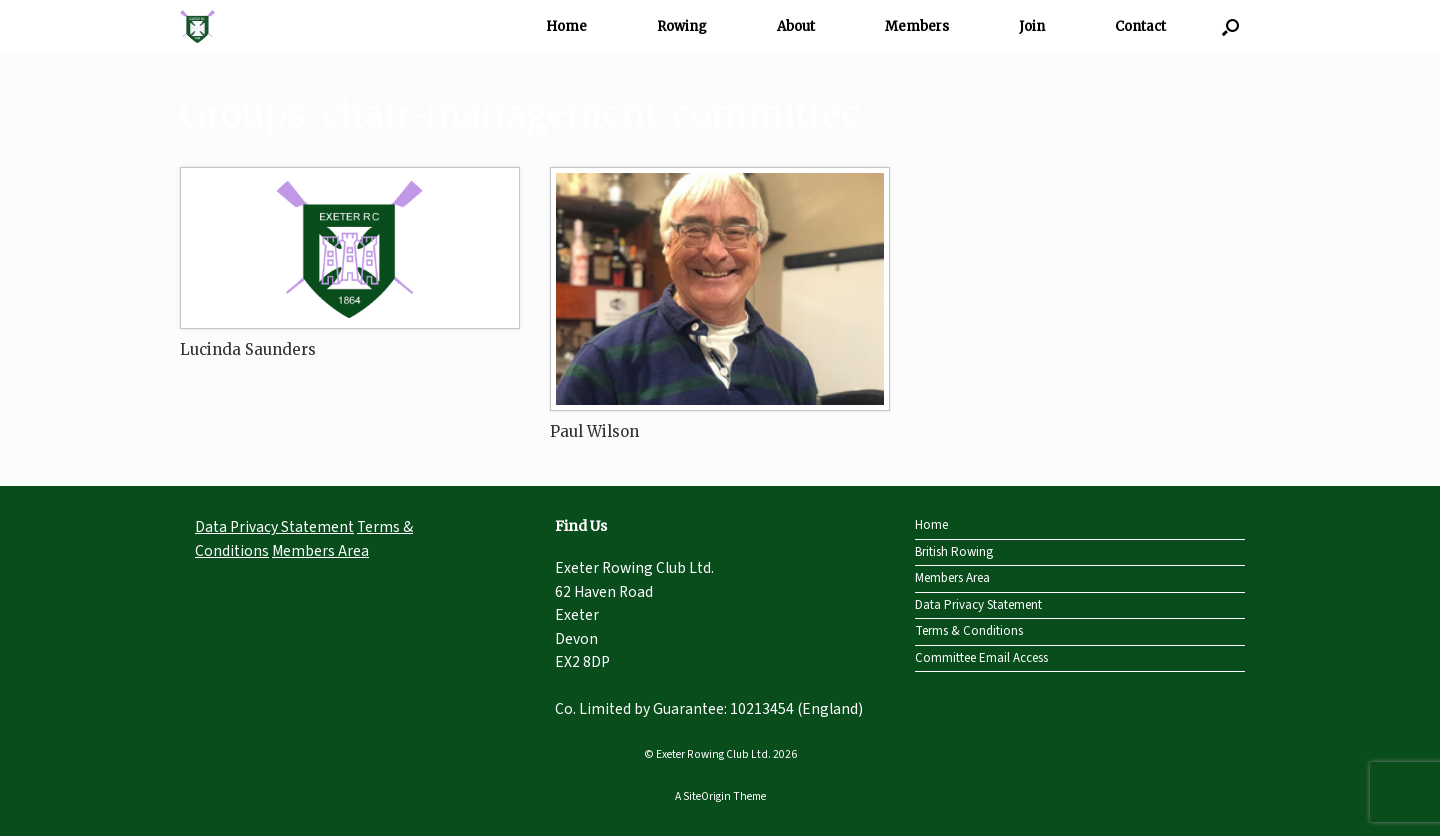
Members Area (320, 551)
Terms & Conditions (969, 631)
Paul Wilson (594, 431)
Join (1032, 26)
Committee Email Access (981, 658)
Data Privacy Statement (274, 527)
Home (566, 26)
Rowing (682, 26)
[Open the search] (1230, 26)
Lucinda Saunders (248, 349)
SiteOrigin (707, 796)
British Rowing (954, 552)
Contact (1140, 26)
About (796, 26)
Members (917, 26)
